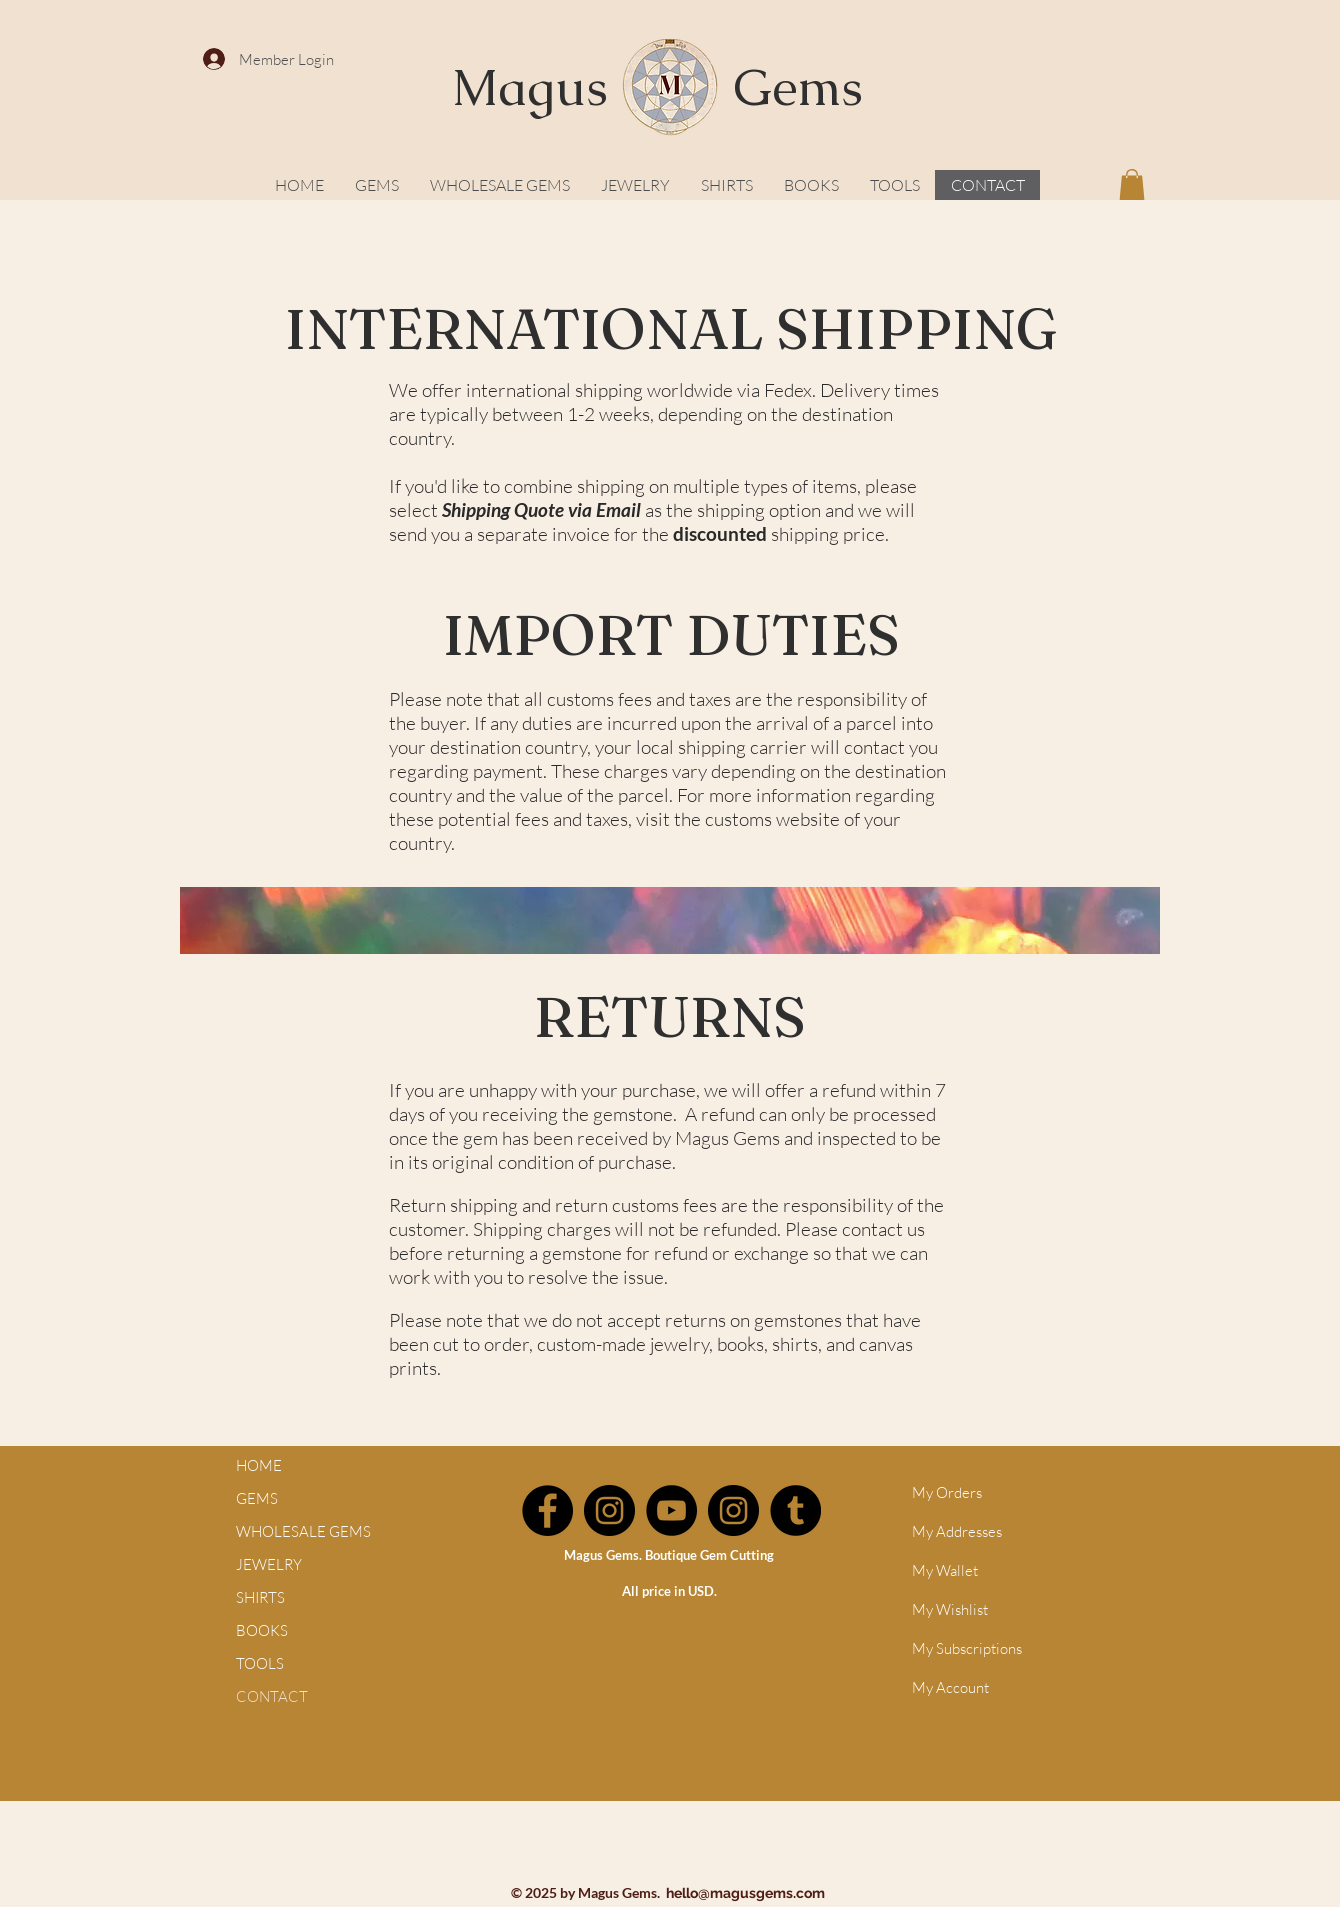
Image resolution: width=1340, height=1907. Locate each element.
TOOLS (260, 1663)
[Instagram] (609, 1510)
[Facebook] (547, 1510)
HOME (259, 1465)
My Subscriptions (967, 1648)
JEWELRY (269, 1564)
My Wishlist (950, 1609)
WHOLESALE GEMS (303, 1531)
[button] (1132, 184)
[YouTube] (671, 1510)
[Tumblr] (795, 1510)
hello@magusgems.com (745, 1893)
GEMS (257, 1498)
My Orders (947, 1492)
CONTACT (272, 1696)
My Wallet (945, 1570)
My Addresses (957, 1531)
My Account (950, 1687)
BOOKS (262, 1630)
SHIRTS (260, 1597)
